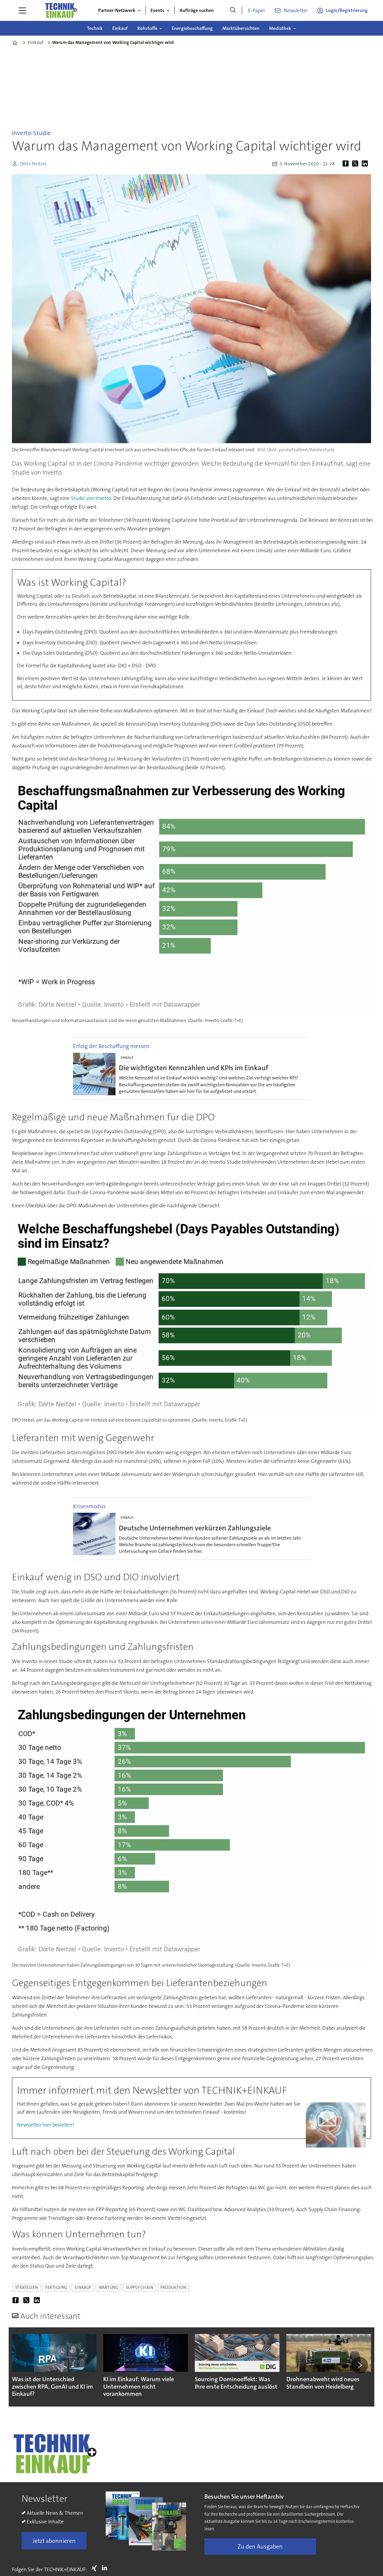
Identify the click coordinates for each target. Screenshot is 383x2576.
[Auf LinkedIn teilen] (365, 163)
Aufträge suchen (197, 10)
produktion (173, 2287)
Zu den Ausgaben (260, 2546)
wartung (108, 2287)
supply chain (139, 2287)
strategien (26, 2287)
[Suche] (233, 10)
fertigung (56, 2287)
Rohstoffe (147, 28)
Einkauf (120, 28)
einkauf (83, 2287)
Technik (95, 28)
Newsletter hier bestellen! (45, 2124)
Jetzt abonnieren (54, 2541)
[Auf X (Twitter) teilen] (356, 163)
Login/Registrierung (347, 10)
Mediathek (280, 28)
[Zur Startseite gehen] (61, 10)
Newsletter (296, 10)
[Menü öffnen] (22, 10)
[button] (359, 2365)
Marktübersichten (240, 28)
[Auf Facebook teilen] (346, 163)
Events (157, 10)
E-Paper (256, 10)
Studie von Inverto (91, 498)
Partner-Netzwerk (116, 10)
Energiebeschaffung (192, 28)
